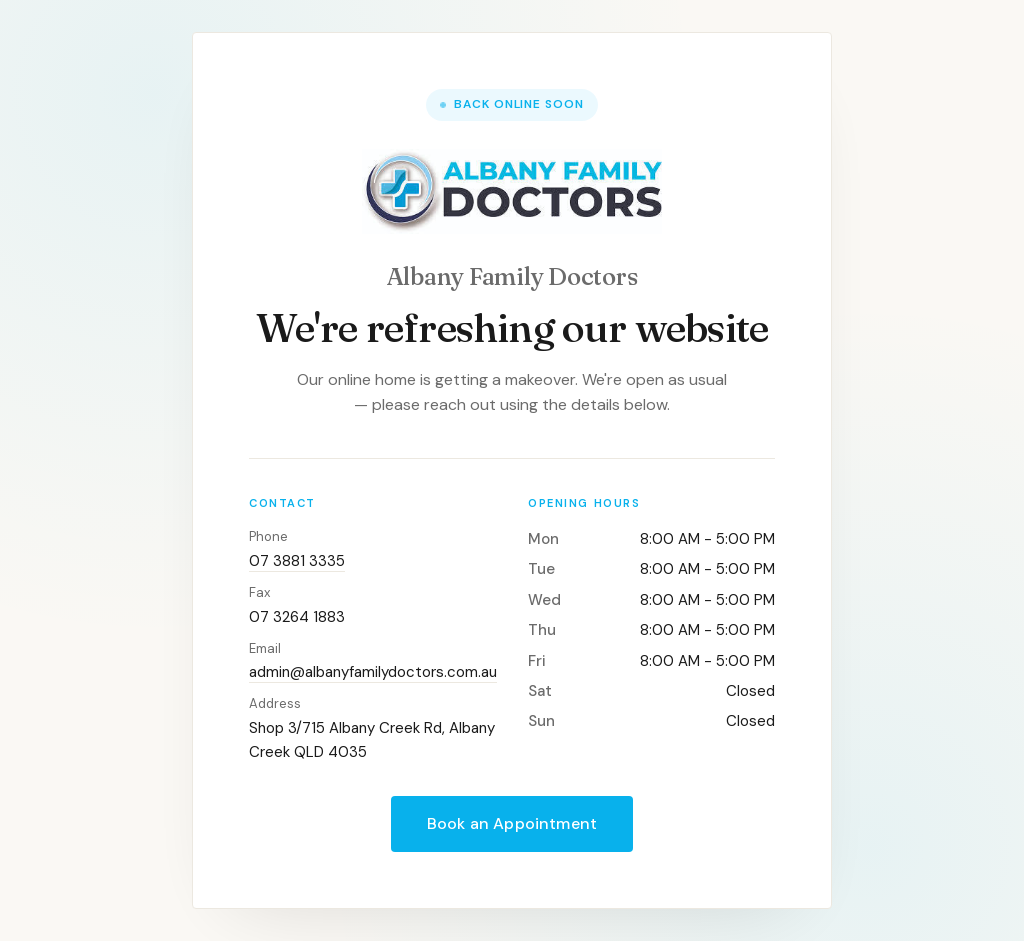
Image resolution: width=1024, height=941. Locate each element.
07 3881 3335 (297, 561)
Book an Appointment (512, 823)
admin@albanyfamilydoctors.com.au (373, 672)
